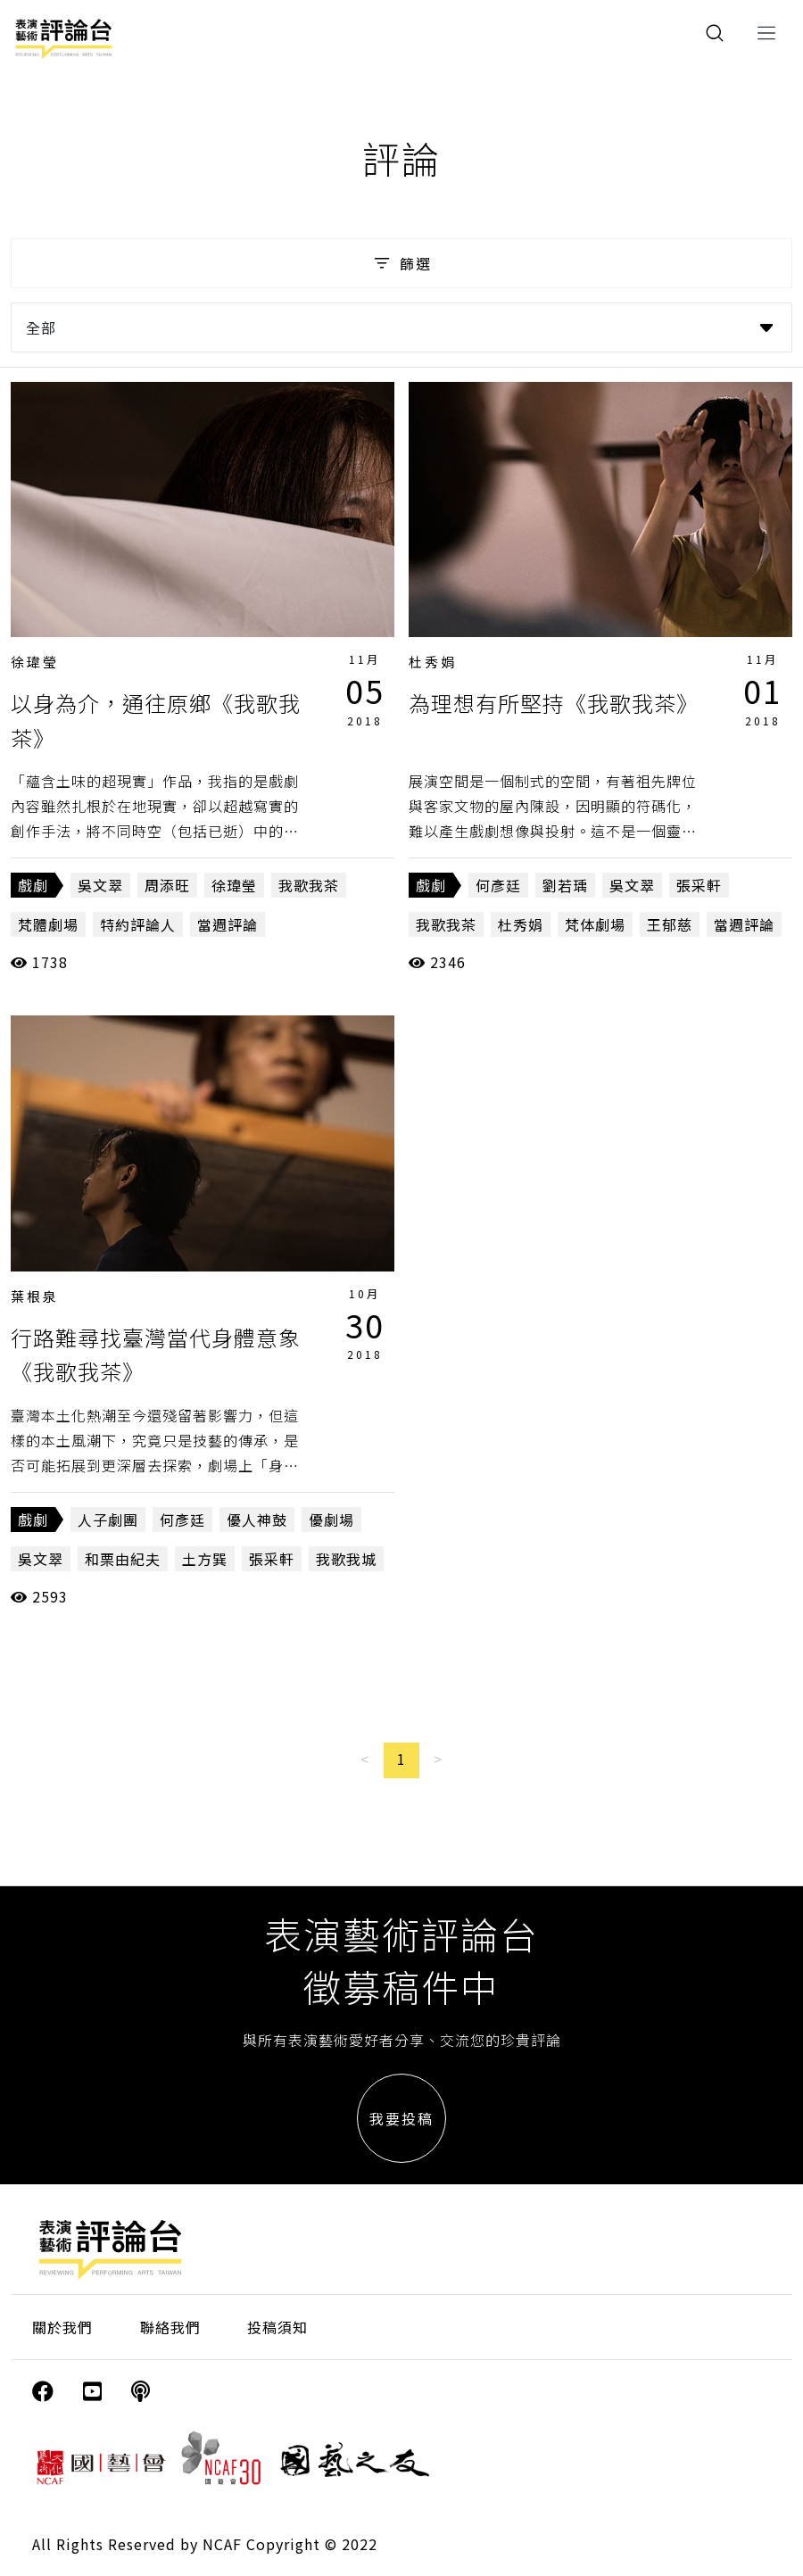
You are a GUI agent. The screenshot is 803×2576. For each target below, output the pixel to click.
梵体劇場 (595, 924)
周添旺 (167, 885)
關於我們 (62, 2327)
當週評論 (227, 924)
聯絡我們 (170, 2327)
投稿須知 (277, 2327)
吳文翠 (100, 885)
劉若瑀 (565, 885)
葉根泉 (35, 1296)
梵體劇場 (48, 924)
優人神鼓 (257, 1519)
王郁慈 (669, 924)
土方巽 (205, 1559)
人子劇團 (108, 1519)
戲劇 (33, 885)
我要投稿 (401, 2118)
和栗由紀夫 (123, 1559)
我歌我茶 (308, 885)
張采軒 (699, 885)
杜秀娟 (433, 661)
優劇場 (331, 1519)
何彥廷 (498, 885)
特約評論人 (138, 924)
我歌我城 (346, 1559)
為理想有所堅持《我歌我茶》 (554, 702)
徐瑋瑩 (35, 661)
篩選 (401, 263)
